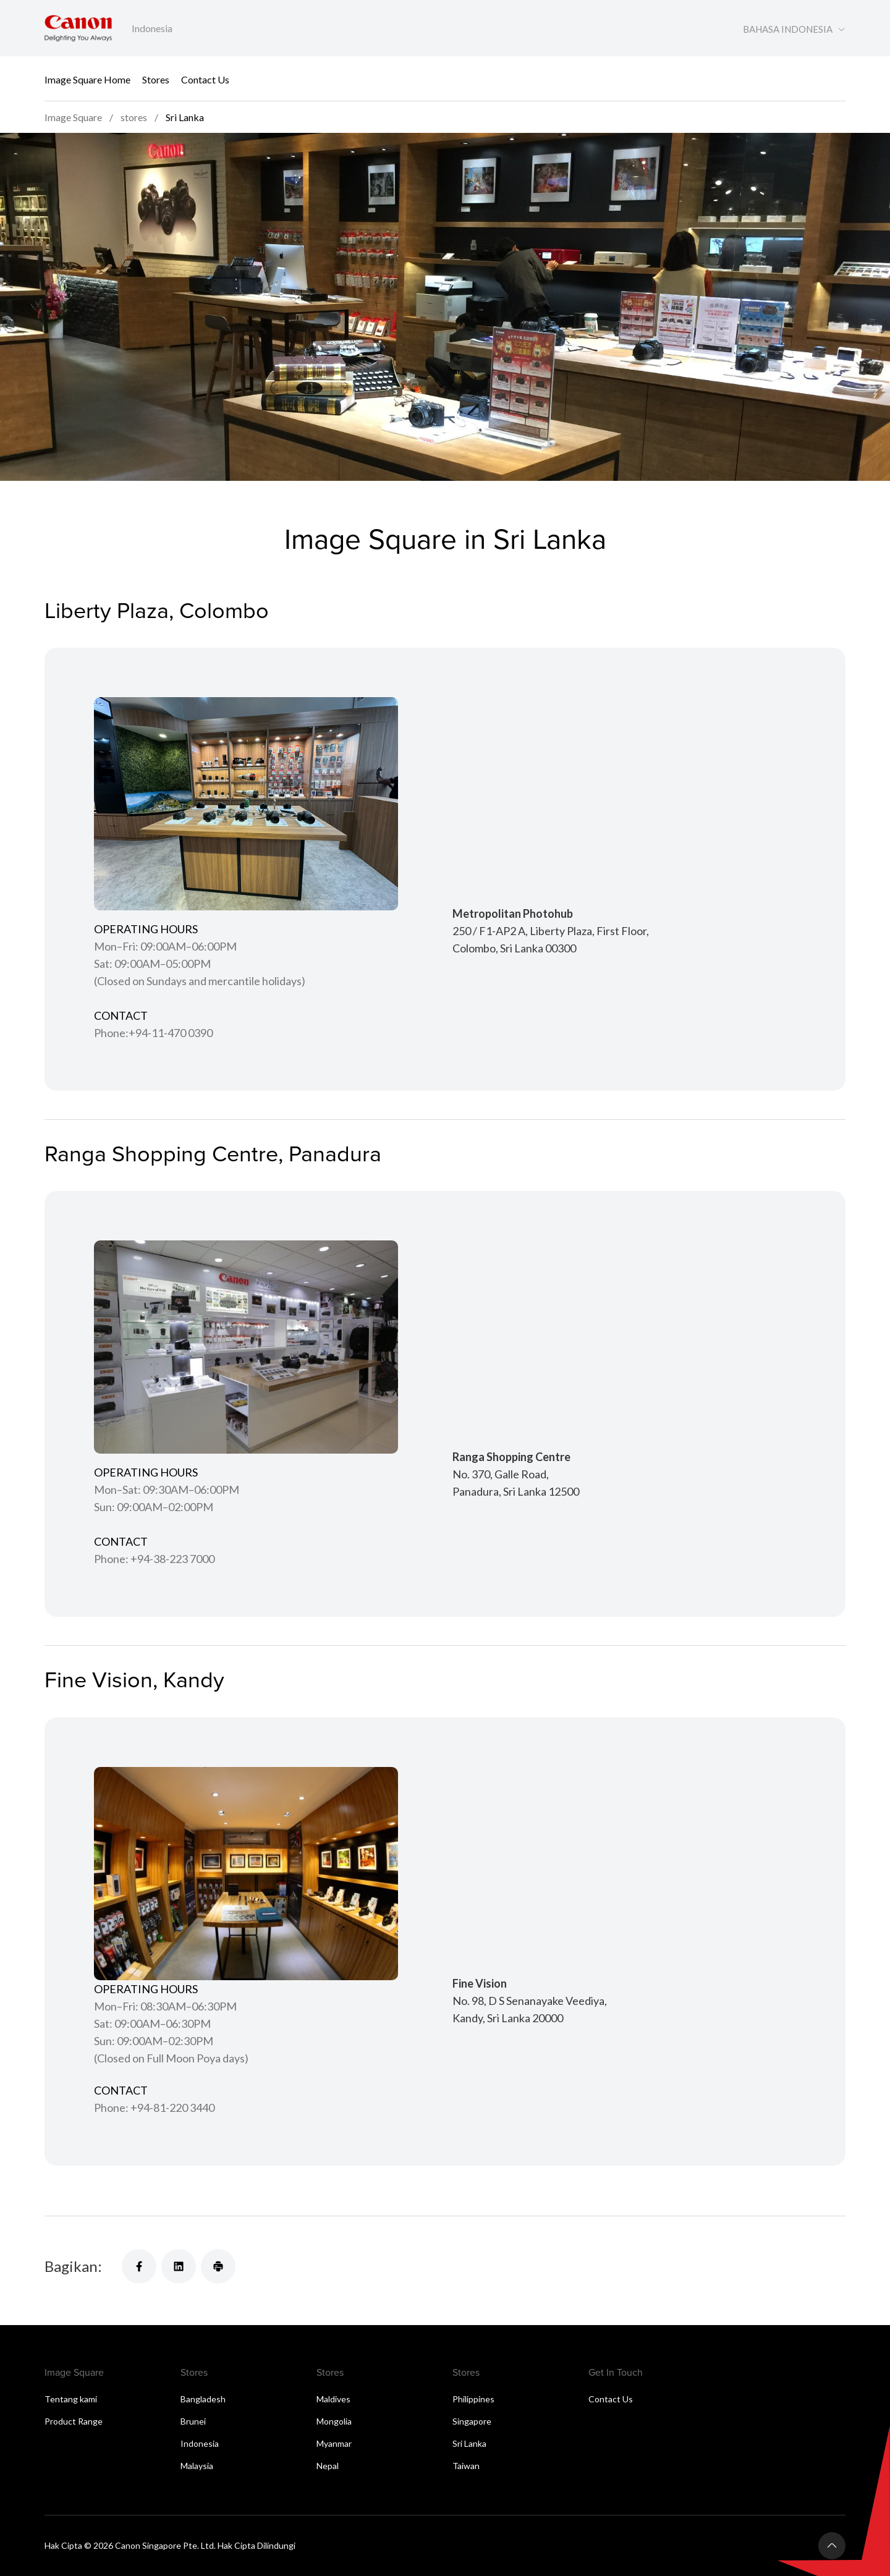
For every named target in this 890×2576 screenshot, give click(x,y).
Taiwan (466, 2465)
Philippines (473, 2399)
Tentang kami (70, 2399)
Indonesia (199, 2443)
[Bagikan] (139, 2266)
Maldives (333, 2399)
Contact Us (205, 79)
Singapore (471, 2421)
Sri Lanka (469, 2443)
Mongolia (334, 2421)
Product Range (73, 2421)
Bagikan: (73, 2266)
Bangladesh (203, 2399)
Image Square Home (87, 79)
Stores (155, 79)
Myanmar (334, 2443)
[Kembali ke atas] (832, 2545)
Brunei (193, 2421)
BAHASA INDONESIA (788, 29)
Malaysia (196, 2465)
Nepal (327, 2465)
